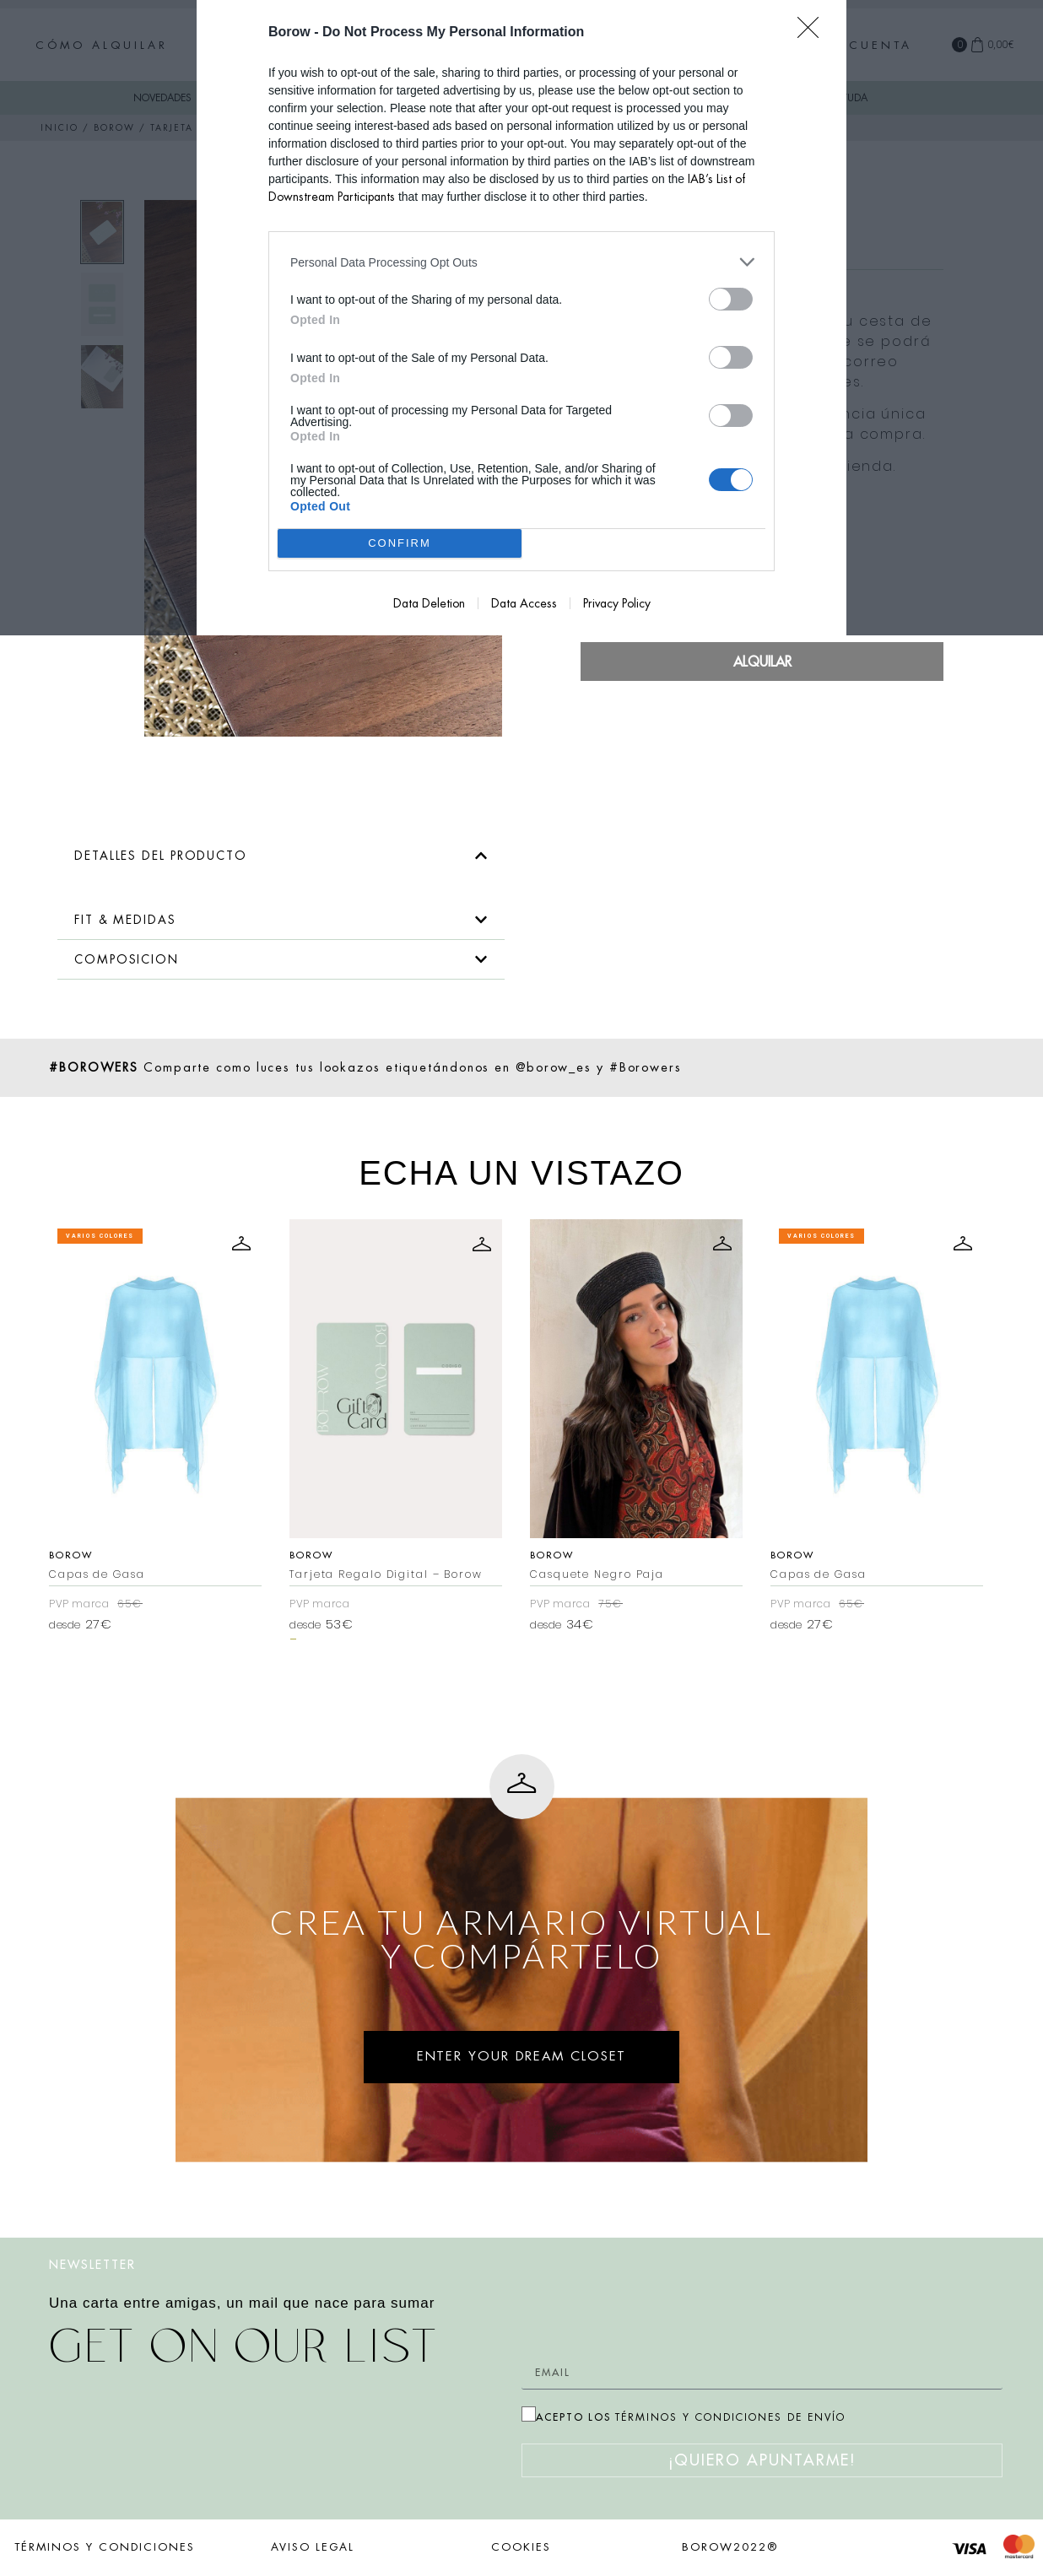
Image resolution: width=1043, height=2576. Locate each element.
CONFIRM (399, 543)
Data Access (524, 603)
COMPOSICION (126, 959)
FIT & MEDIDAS (125, 920)
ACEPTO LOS (691, 2417)
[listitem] (521, 262)
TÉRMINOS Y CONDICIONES (104, 2546)
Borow (204, 1555)
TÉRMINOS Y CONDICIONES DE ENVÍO (730, 2417)
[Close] (813, 33)
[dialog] (521, 317)
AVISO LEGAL (312, 2546)
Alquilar (762, 661)
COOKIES (521, 2546)
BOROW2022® (730, 2546)
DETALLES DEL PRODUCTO (160, 855)
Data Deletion (429, 603)
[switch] (731, 299)
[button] (281, 855)
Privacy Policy (617, 603)
